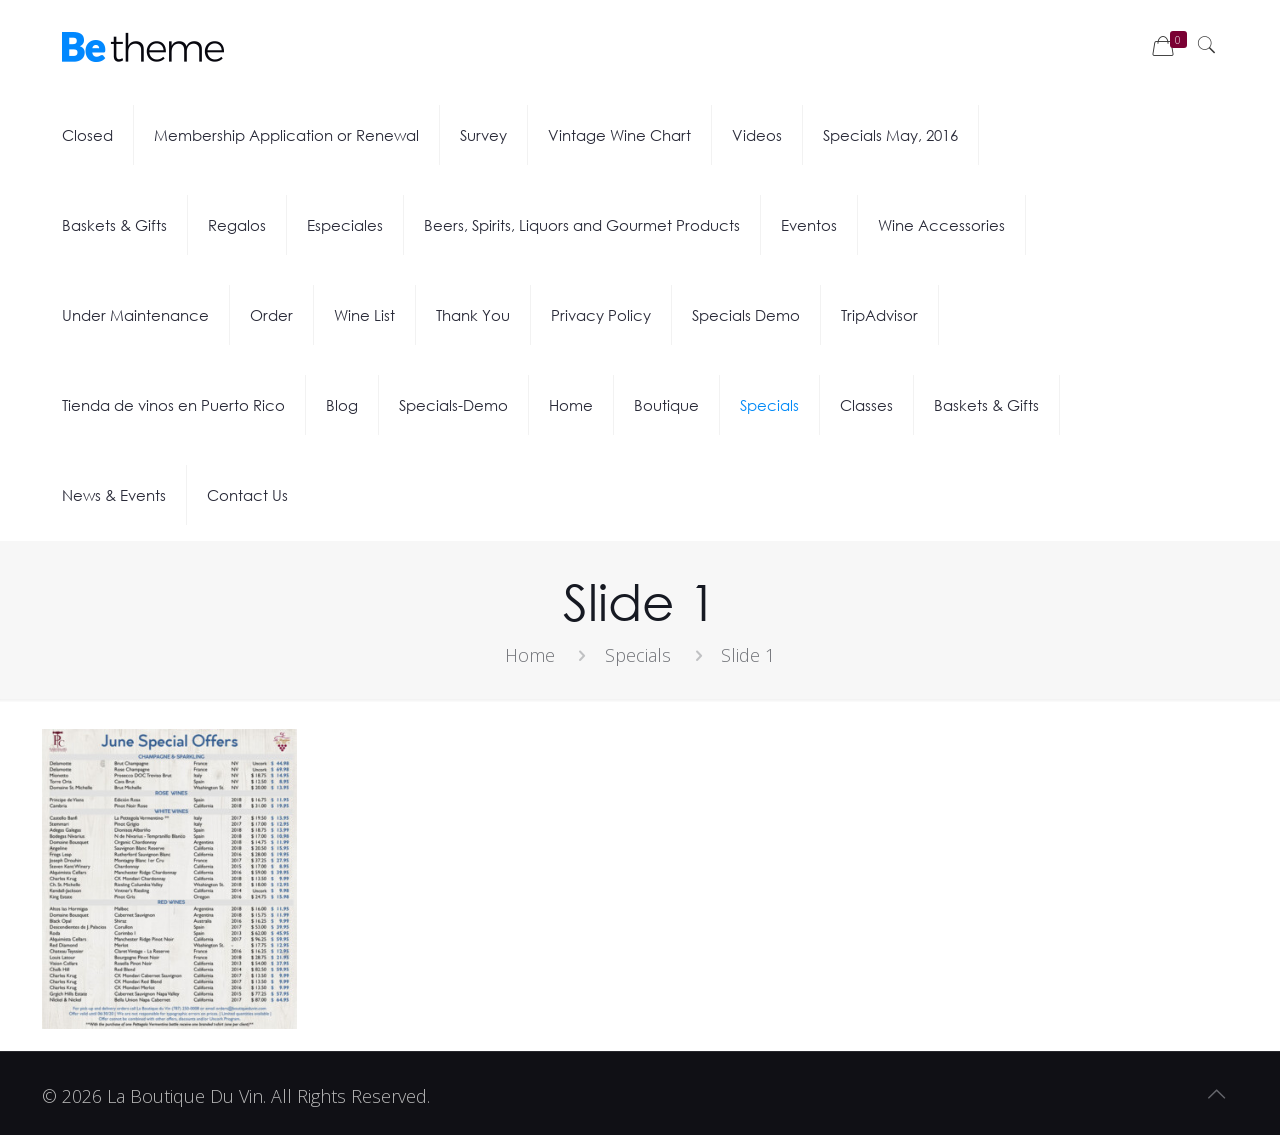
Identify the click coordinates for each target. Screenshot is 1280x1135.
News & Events (114, 495)
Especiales (345, 225)
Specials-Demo (453, 405)
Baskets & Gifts (114, 225)
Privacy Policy (601, 315)
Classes (866, 405)
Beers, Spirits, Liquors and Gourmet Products (582, 225)
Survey (483, 135)
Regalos (237, 225)
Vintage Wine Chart (619, 135)
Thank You (473, 315)
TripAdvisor (879, 315)
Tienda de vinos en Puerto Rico (173, 405)
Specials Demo (746, 315)
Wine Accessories (941, 225)
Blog (342, 405)
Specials (769, 405)
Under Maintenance (135, 315)
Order (271, 315)
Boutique (666, 405)
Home (571, 405)
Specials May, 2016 (890, 135)
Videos (757, 135)
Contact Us (247, 495)
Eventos (809, 225)
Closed (87, 135)
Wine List (364, 315)
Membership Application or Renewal (286, 135)
